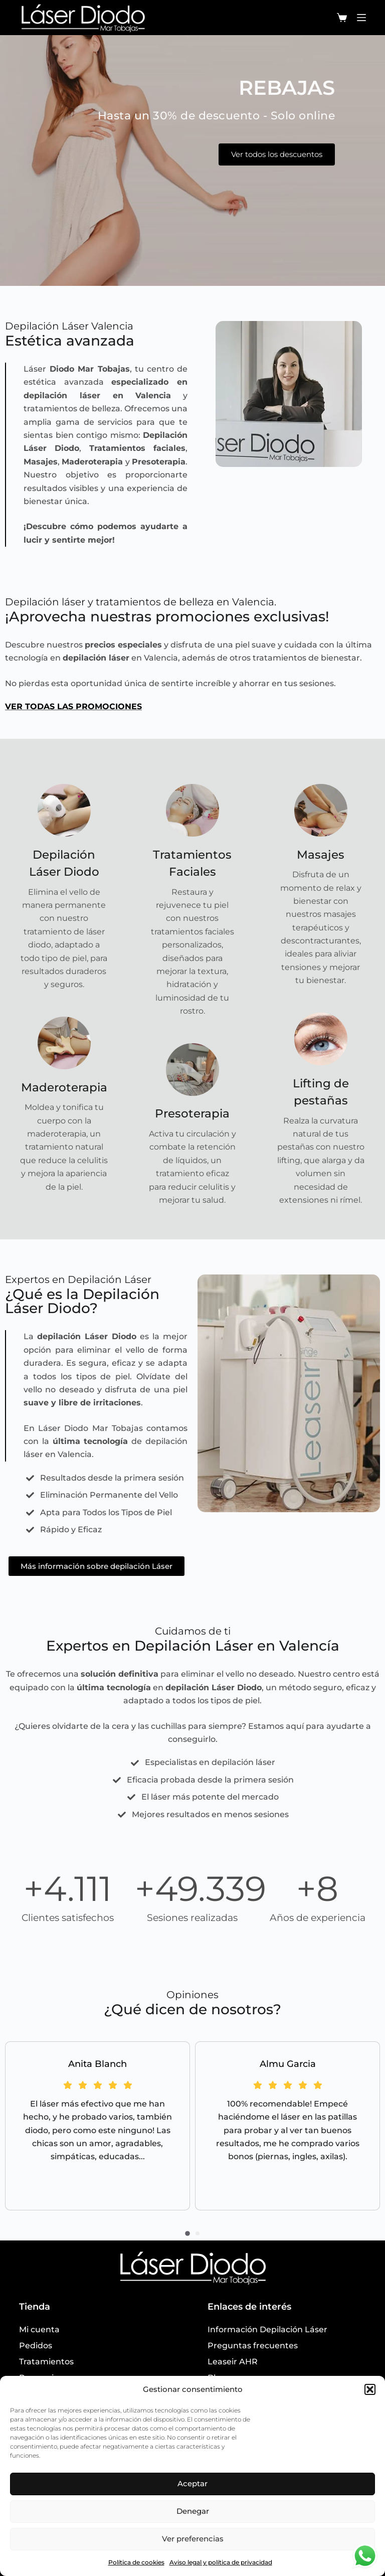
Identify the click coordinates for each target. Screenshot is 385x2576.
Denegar (192, 2511)
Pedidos (35, 2345)
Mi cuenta (39, 2329)
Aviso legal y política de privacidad (220, 2562)
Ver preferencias (193, 2538)
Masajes (320, 855)
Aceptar (192, 2483)
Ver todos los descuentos (276, 154)
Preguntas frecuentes (253, 2345)
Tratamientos (46, 2361)
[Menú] (361, 17)
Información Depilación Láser (267, 2329)
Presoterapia (192, 1113)
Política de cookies (136, 2562)
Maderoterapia (64, 1087)
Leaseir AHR (233, 2361)
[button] (370, 2389)
